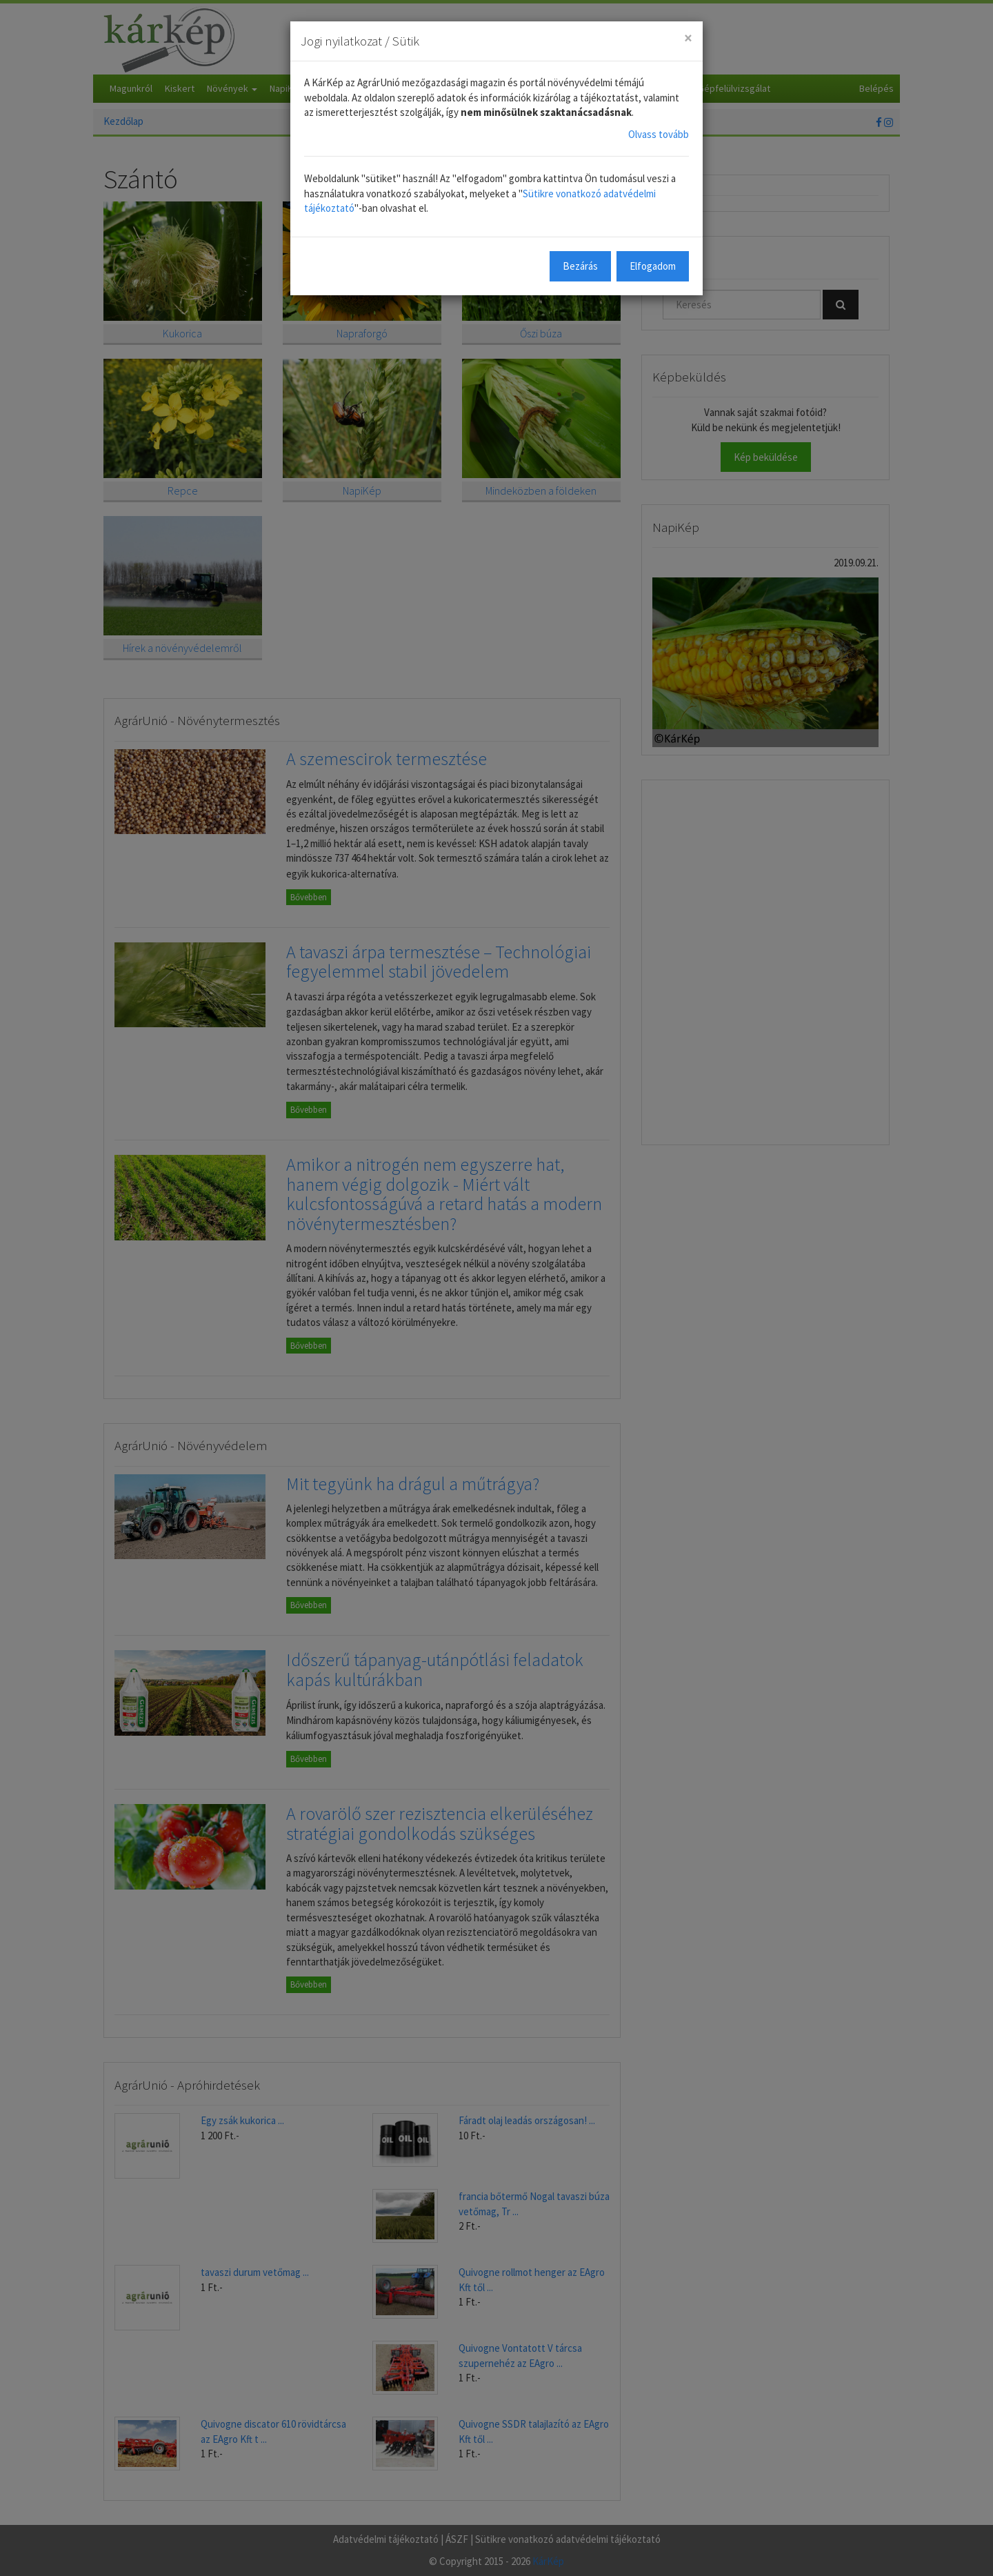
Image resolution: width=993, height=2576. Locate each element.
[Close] (688, 38)
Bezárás (580, 266)
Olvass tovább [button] (658, 134)
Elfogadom (653, 266)
